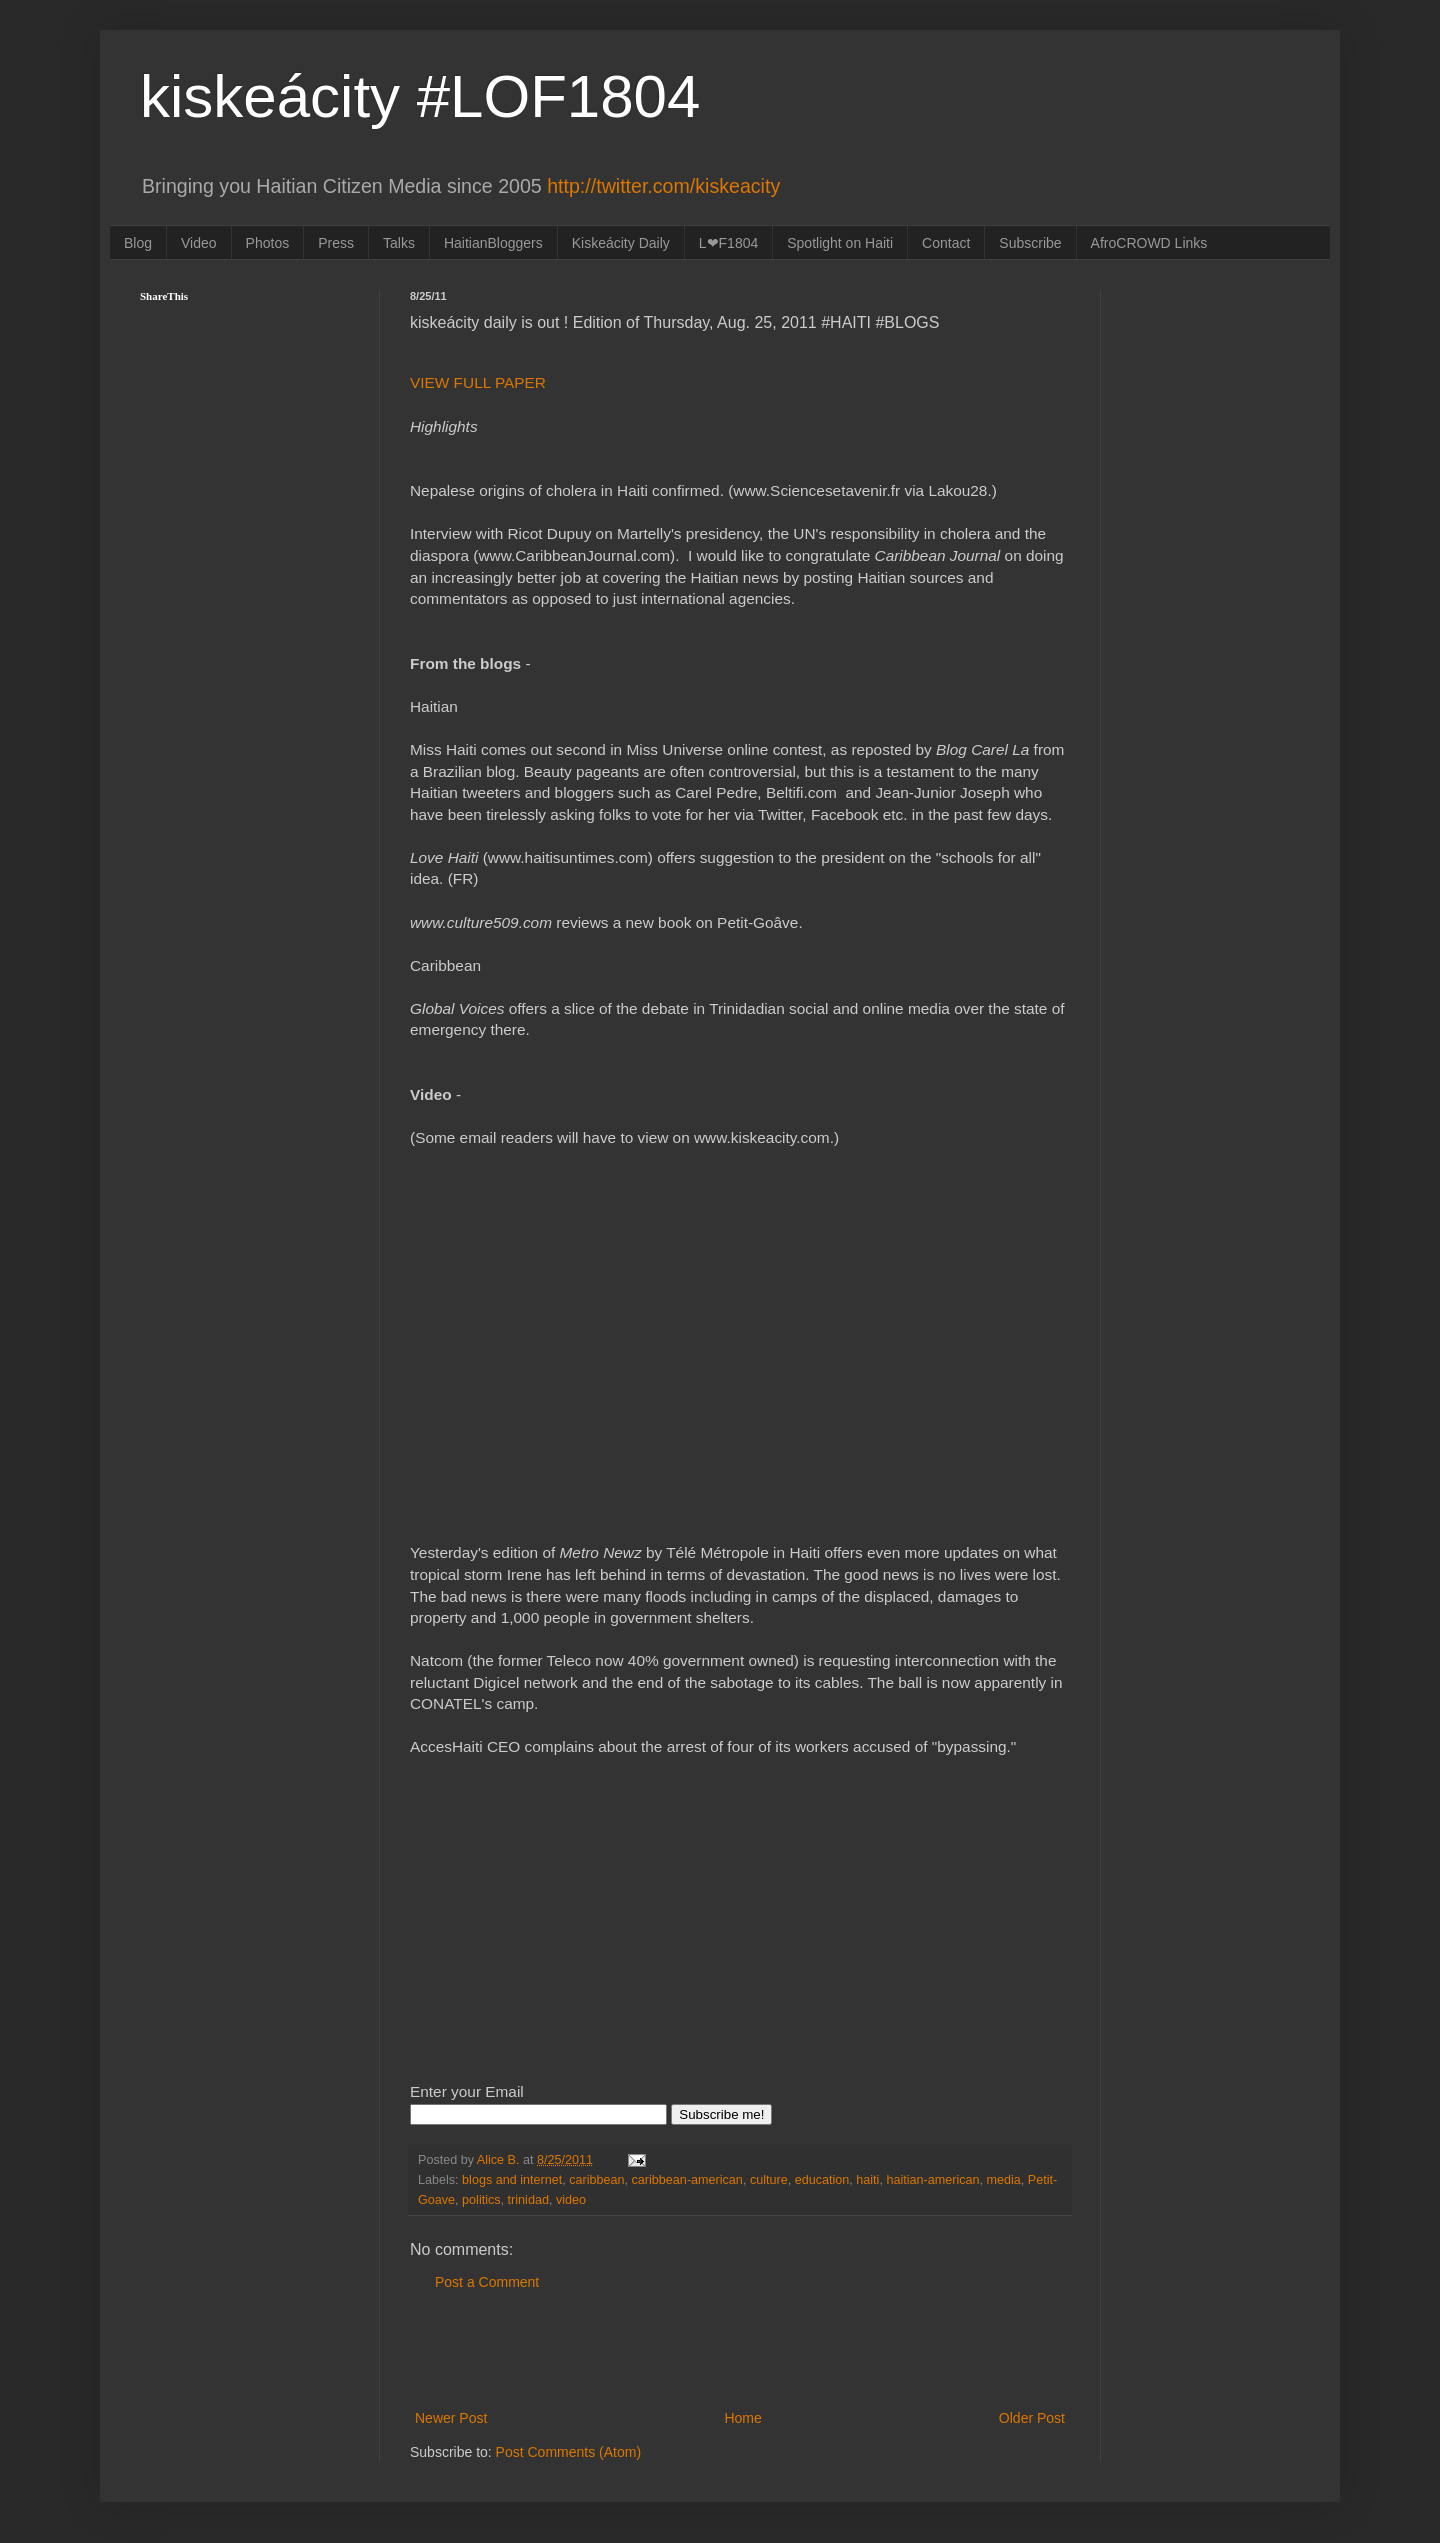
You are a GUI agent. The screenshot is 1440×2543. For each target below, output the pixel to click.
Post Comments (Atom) (568, 2452)
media (1004, 2180)
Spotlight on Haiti (840, 243)
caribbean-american (687, 2180)
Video (199, 243)
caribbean (596, 2180)
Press (336, 243)
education (822, 2180)
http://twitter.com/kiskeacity (663, 186)
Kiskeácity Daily (621, 243)
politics (481, 2200)
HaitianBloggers (493, 243)
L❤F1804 (728, 243)
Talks (399, 243)
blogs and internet (512, 2180)
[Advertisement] (740, 2351)
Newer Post (451, 2418)
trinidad (528, 2200)
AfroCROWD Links (1149, 243)
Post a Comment (487, 2282)
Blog (138, 243)
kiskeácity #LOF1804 (420, 96)
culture (769, 2180)
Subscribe (1030, 243)
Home (742, 2418)
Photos (268, 243)
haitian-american (932, 2180)
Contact (946, 243)
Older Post (1032, 2418)
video (571, 2200)
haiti (867, 2180)
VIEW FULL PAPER (480, 382)
